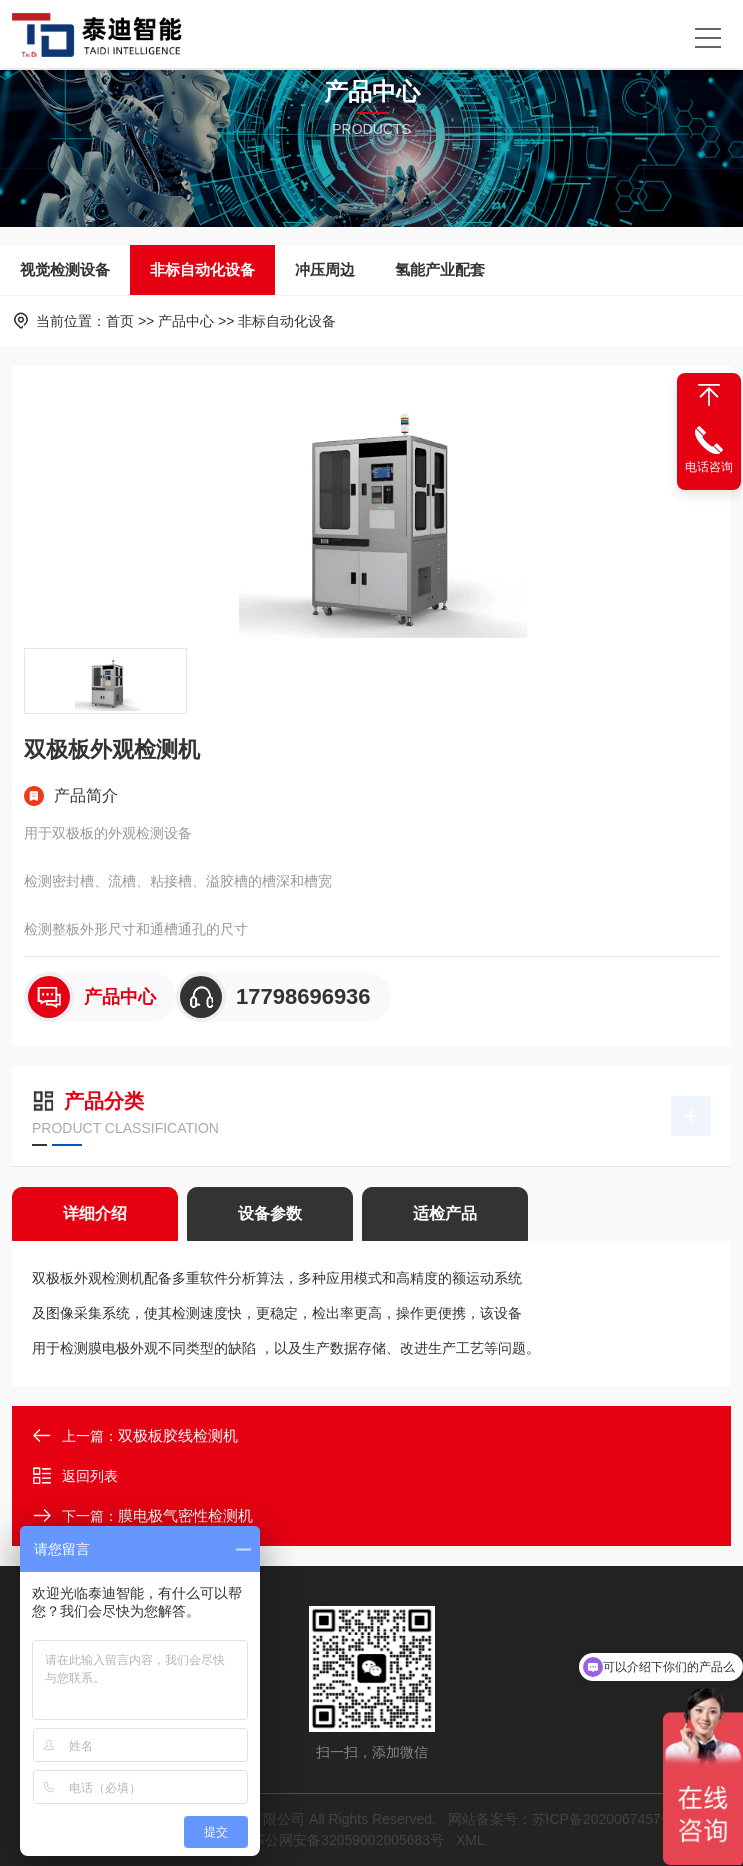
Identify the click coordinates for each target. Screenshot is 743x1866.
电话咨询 (709, 467)
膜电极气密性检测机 (185, 1515)
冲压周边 (325, 269)
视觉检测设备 (65, 269)
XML (470, 1840)
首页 (120, 321)
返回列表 (75, 1476)
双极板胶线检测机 (178, 1435)
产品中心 (186, 321)
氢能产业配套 (440, 269)
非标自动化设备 (202, 269)
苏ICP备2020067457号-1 (610, 1819)
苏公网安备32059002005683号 (347, 1840)
